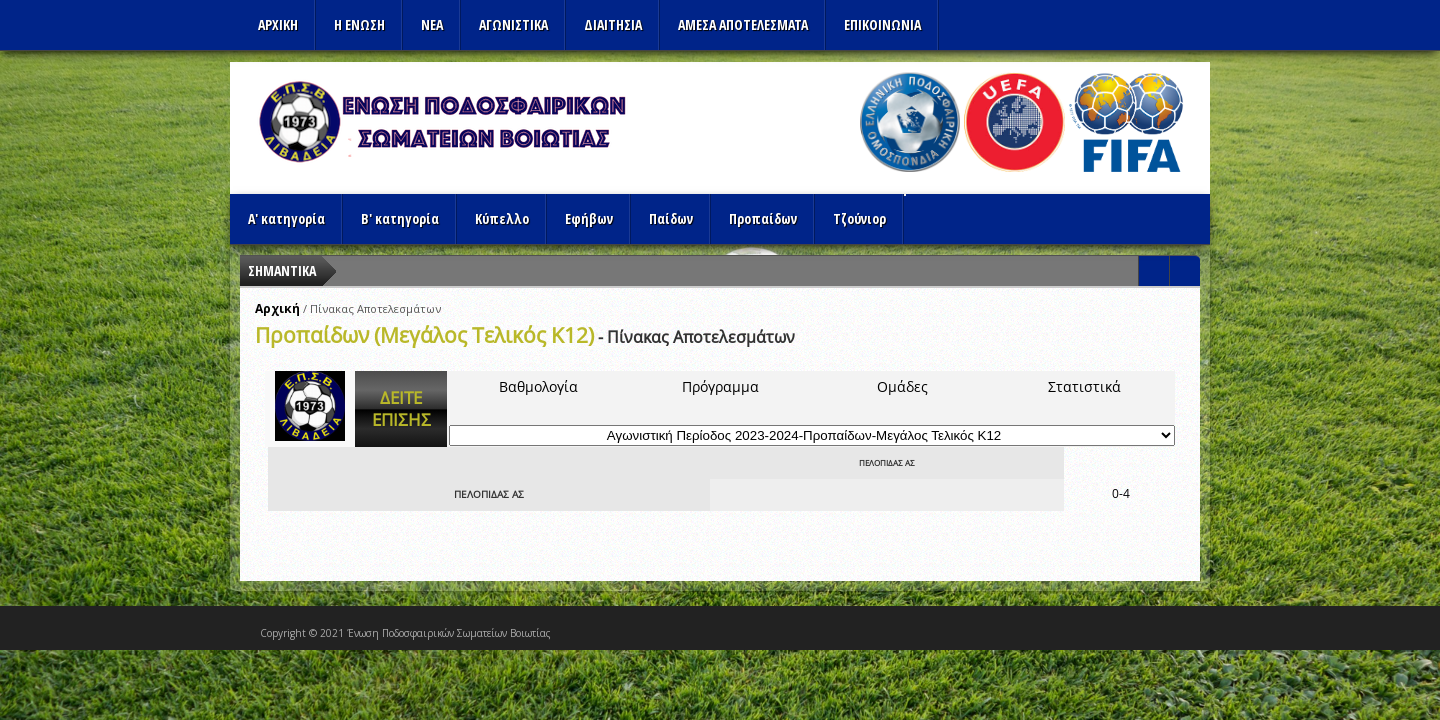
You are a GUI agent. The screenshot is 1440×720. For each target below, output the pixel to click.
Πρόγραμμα (720, 386)
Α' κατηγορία (286, 218)
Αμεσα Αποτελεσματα (743, 24)
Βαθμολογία (538, 386)
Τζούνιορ (859, 218)
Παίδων (671, 218)
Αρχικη (278, 24)
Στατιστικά (1084, 386)
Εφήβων (589, 218)
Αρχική (277, 308)
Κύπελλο (502, 218)
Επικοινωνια (882, 24)
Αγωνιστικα (513, 24)
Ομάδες (902, 386)
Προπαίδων (763, 218)
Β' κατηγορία (400, 218)
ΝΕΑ (432, 24)
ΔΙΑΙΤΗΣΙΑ (613, 24)
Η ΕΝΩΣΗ (359, 24)
